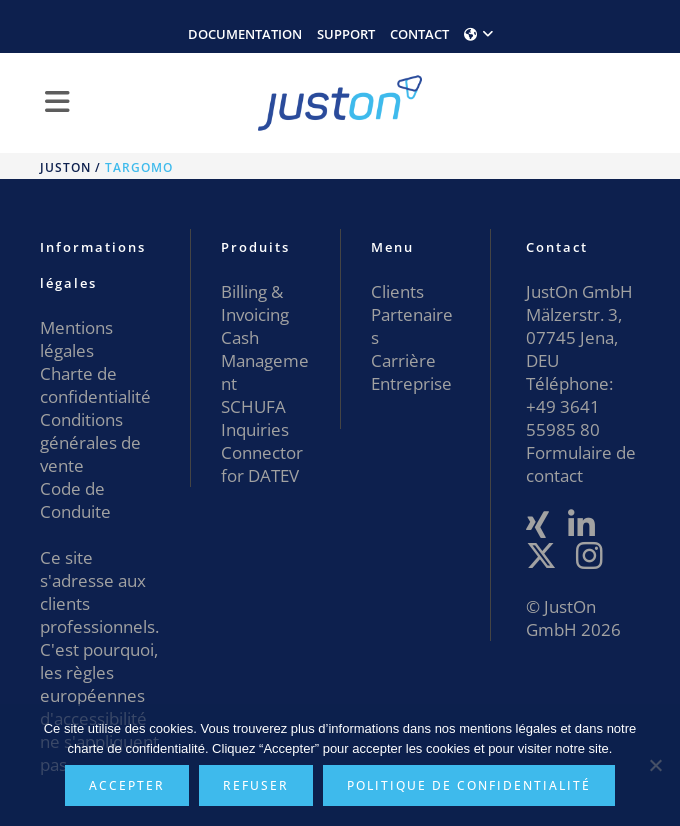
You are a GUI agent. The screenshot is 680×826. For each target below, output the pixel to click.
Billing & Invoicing (255, 303)
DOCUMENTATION (245, 34)
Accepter (127, 785)
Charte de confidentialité (95, 385)
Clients (397, 291)
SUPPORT (346, 34)
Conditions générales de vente (90, 442)
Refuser (256, 785)
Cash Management (265, 360)
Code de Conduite (75, 500)
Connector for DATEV (262, 464)
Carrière (403, 360)
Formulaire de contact (581, 464)
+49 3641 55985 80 (563, 418)
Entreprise (411, 383)
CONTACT (419, 34)
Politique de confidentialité (469, 785)
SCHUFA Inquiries (255, 418)
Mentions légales (76, 339)
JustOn (65, 167)
